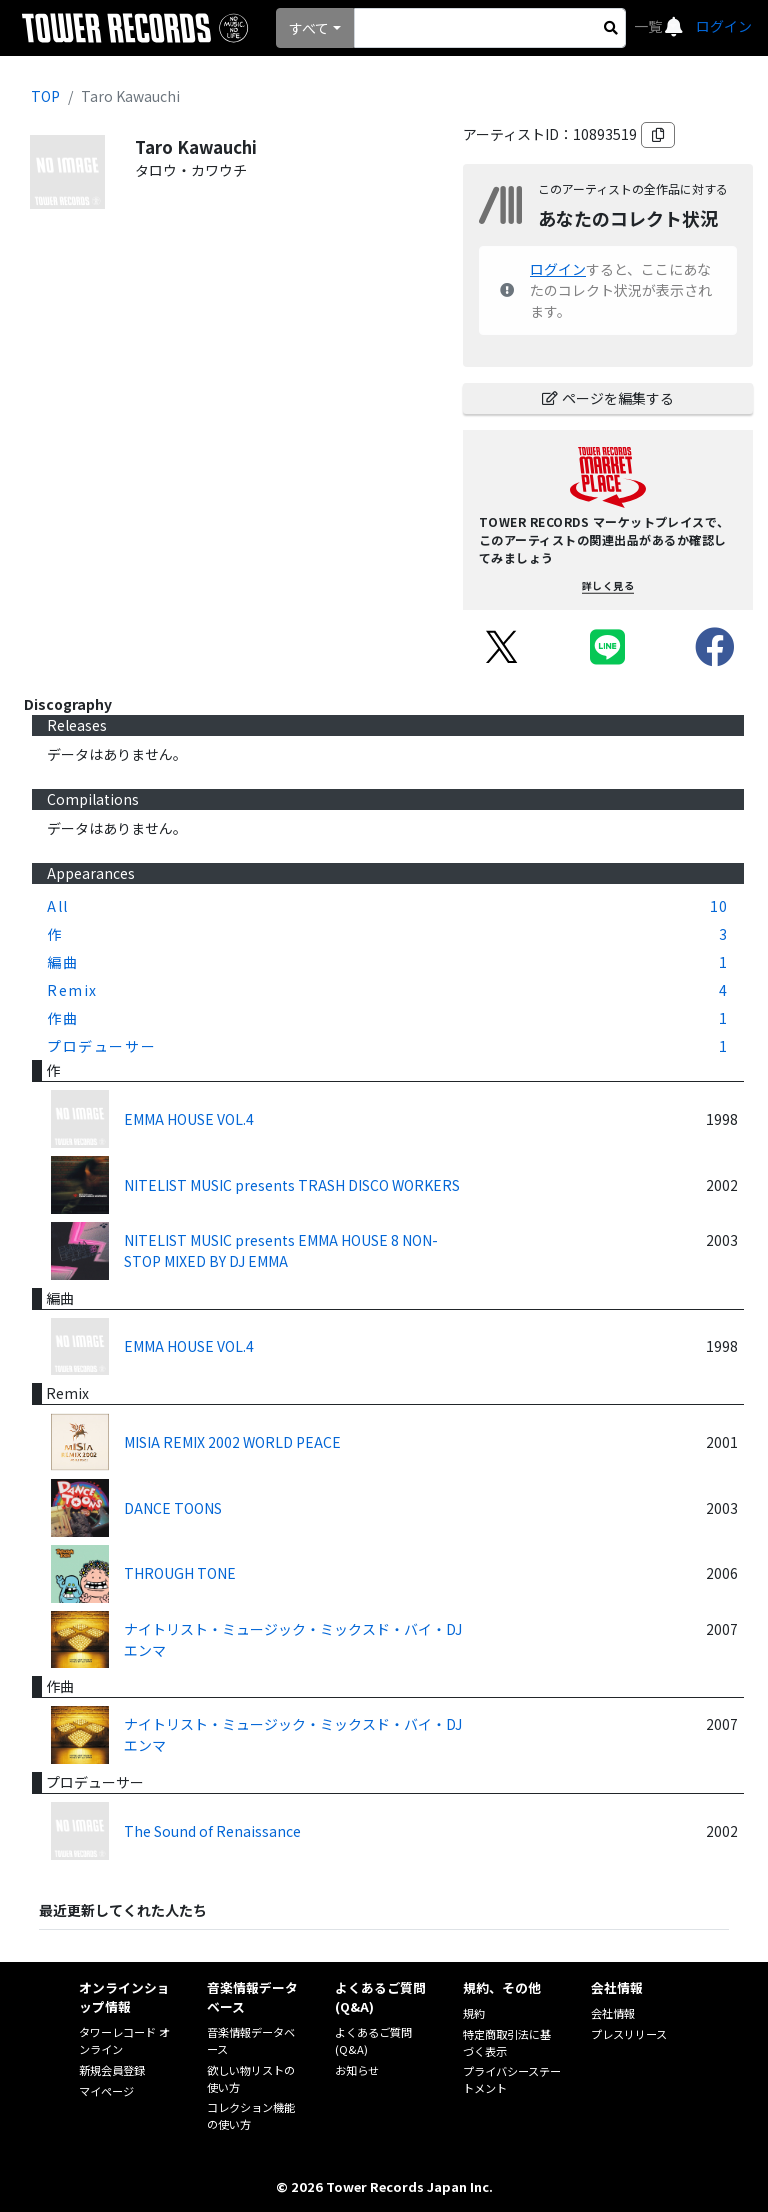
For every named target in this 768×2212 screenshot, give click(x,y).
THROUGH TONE (180, 1573)
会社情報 (613, 2013)
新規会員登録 (112, 2070)
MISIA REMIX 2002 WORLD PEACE (232, 1442)
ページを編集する (608, 398)
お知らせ (357, 2070)
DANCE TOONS (173, 1508)
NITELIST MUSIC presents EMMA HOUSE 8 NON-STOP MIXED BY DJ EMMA (281, 1250)
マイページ (106, 2091)
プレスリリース (629, 2034)
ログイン (724, 26)
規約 (474, 2013)
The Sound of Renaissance (212, 1831)
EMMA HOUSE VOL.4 (189, 1119)
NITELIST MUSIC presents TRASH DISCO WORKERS (292, 1185)
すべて (309, 28)
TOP (45, 96)
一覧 (649, 26)
